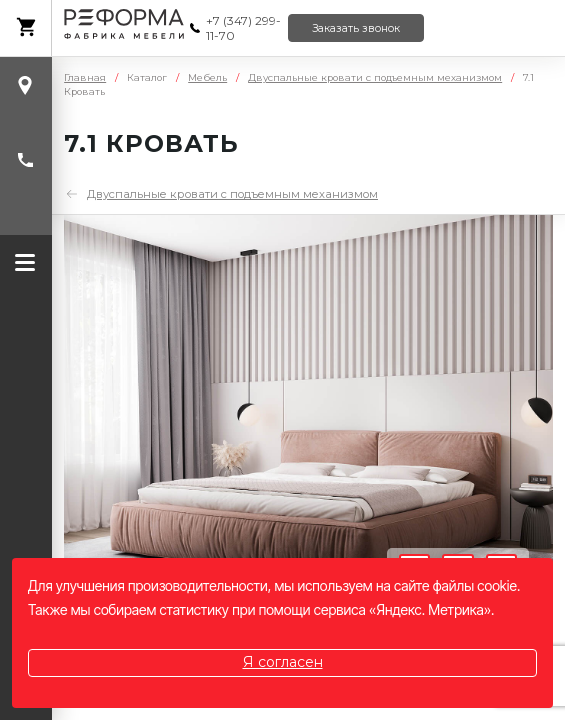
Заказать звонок (356, 28)
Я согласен (283, 662)
